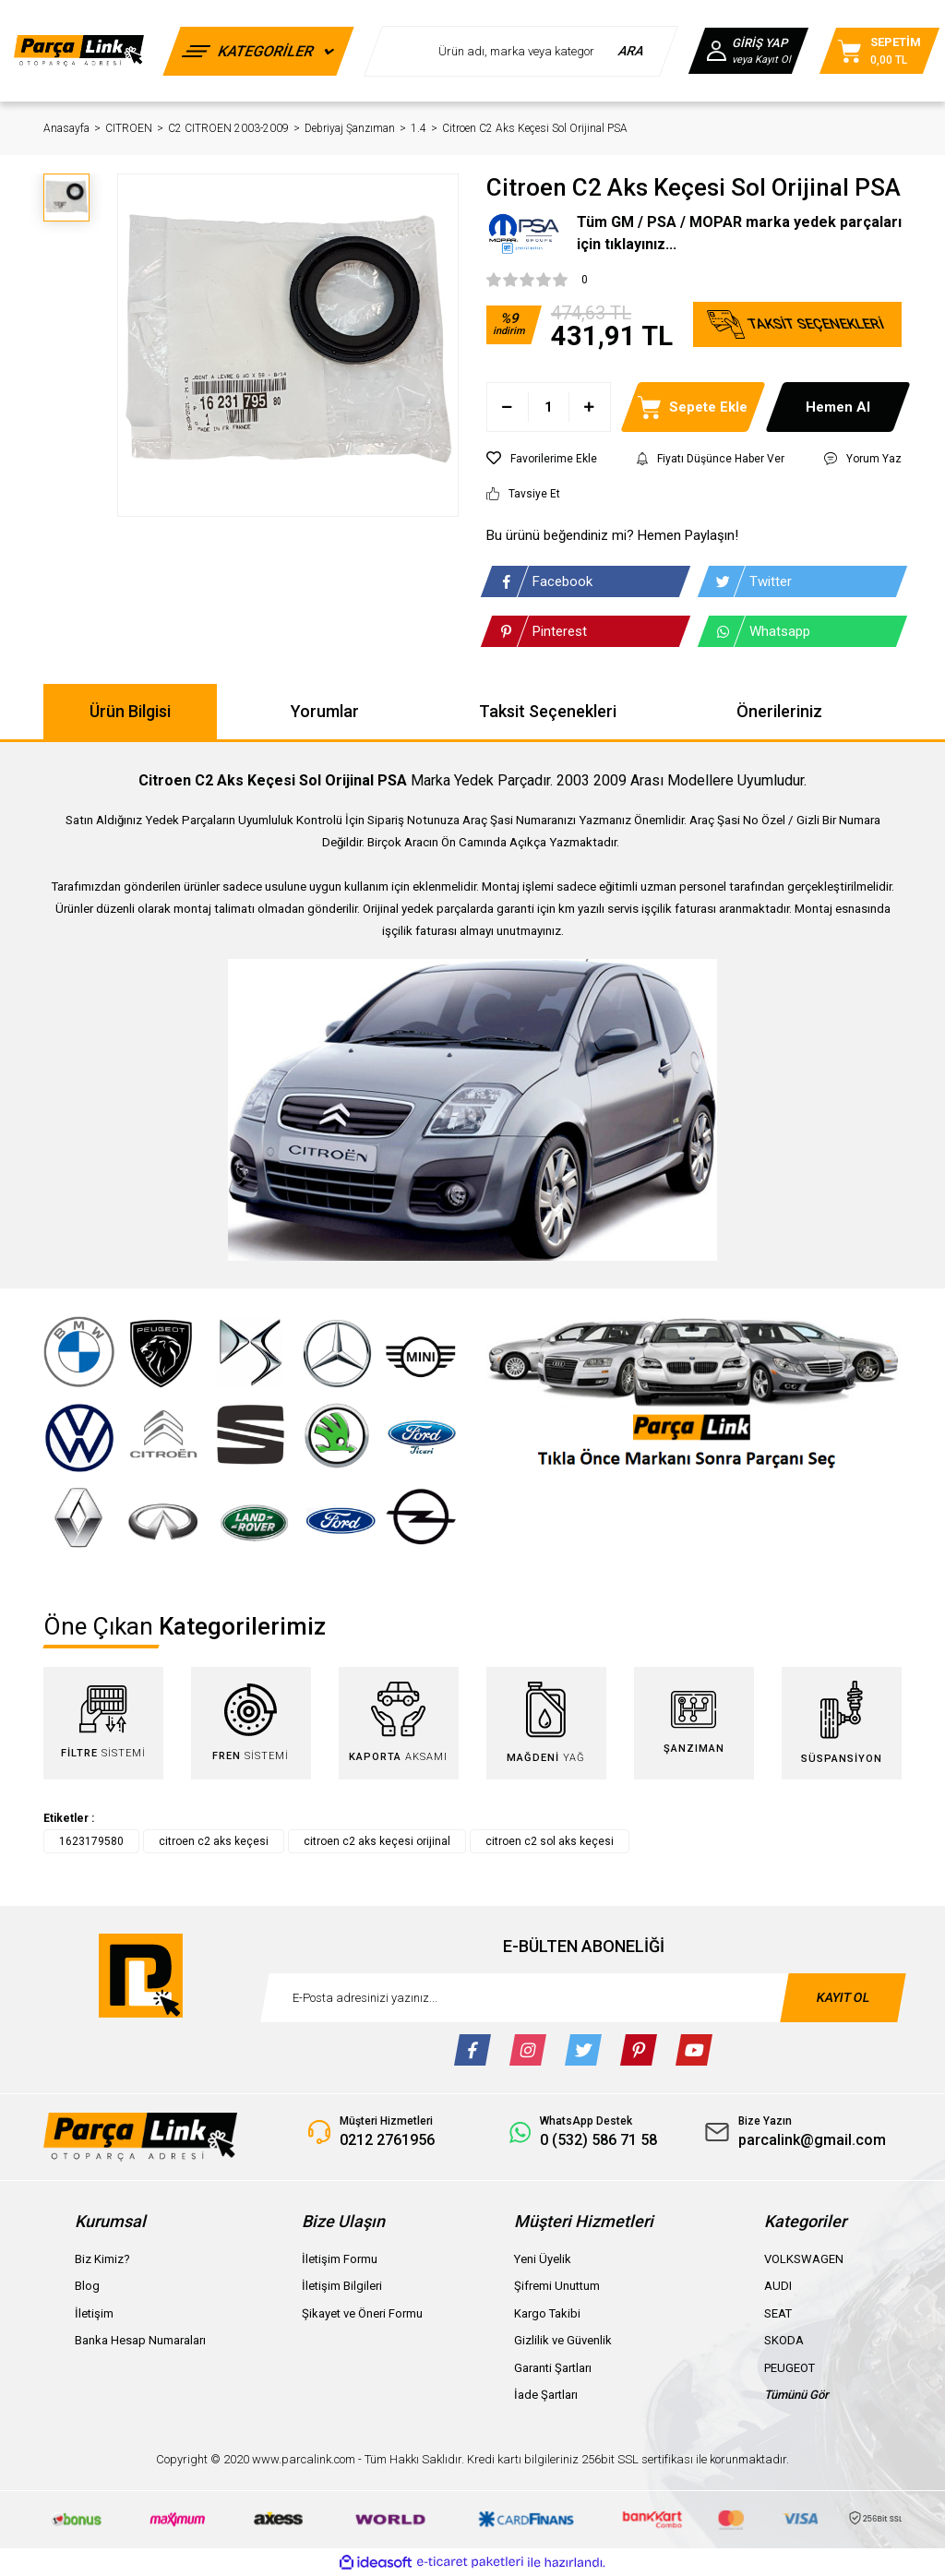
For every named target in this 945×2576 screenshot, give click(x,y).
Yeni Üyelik (542, 2259)
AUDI (778, 2286)
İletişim (94, 2313)
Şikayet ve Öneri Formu (362, 2313)
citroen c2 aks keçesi (214, 1841)
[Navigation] (257, 51)
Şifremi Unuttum (557, 2286)
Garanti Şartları (553, 2368)
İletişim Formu (339, 2259)
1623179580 (91, 1841)
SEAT (778, 2313)
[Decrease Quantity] (508, 407)
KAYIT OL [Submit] (843, 1997)
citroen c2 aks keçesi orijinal (377, 1841)
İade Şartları (546, 2395)
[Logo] (79, 51)
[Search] (521, 51)
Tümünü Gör (796, 2395)
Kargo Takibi (547, 2313)
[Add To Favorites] (541, 458)
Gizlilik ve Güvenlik (563, 2340)
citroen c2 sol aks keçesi (549, 1841)
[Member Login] (748, 51)
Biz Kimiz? (102, 2259)
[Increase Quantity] (589, 407)
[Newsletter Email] (583, 1997)
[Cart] (879, 51)
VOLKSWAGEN (803, 2259)
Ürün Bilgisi (130, 711)
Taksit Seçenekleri (547, 711)
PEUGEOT (789, 2368)
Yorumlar (325, 711)
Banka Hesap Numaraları (140, 2340)
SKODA (784, 2340)
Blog (87, 2286)
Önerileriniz (779, 711)
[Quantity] (548, 407)
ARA (631, 50)
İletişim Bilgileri (342, 2286)
